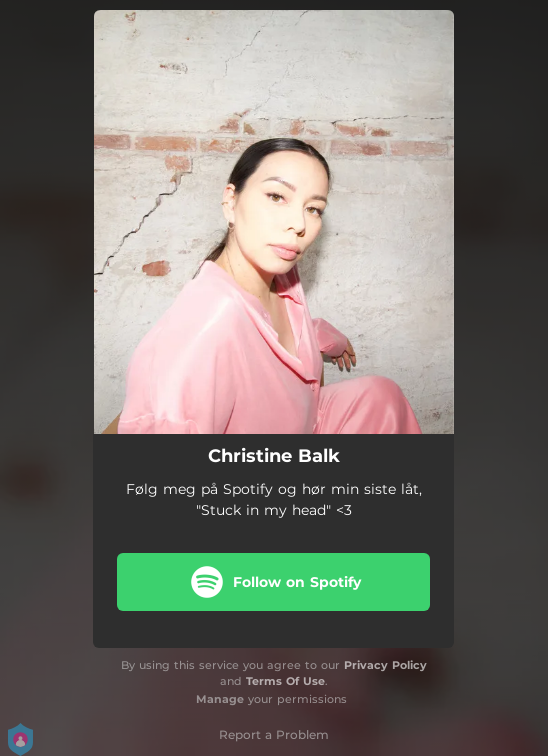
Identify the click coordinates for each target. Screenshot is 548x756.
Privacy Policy (385, 665)
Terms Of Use (285, 681)
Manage (220, 699)
